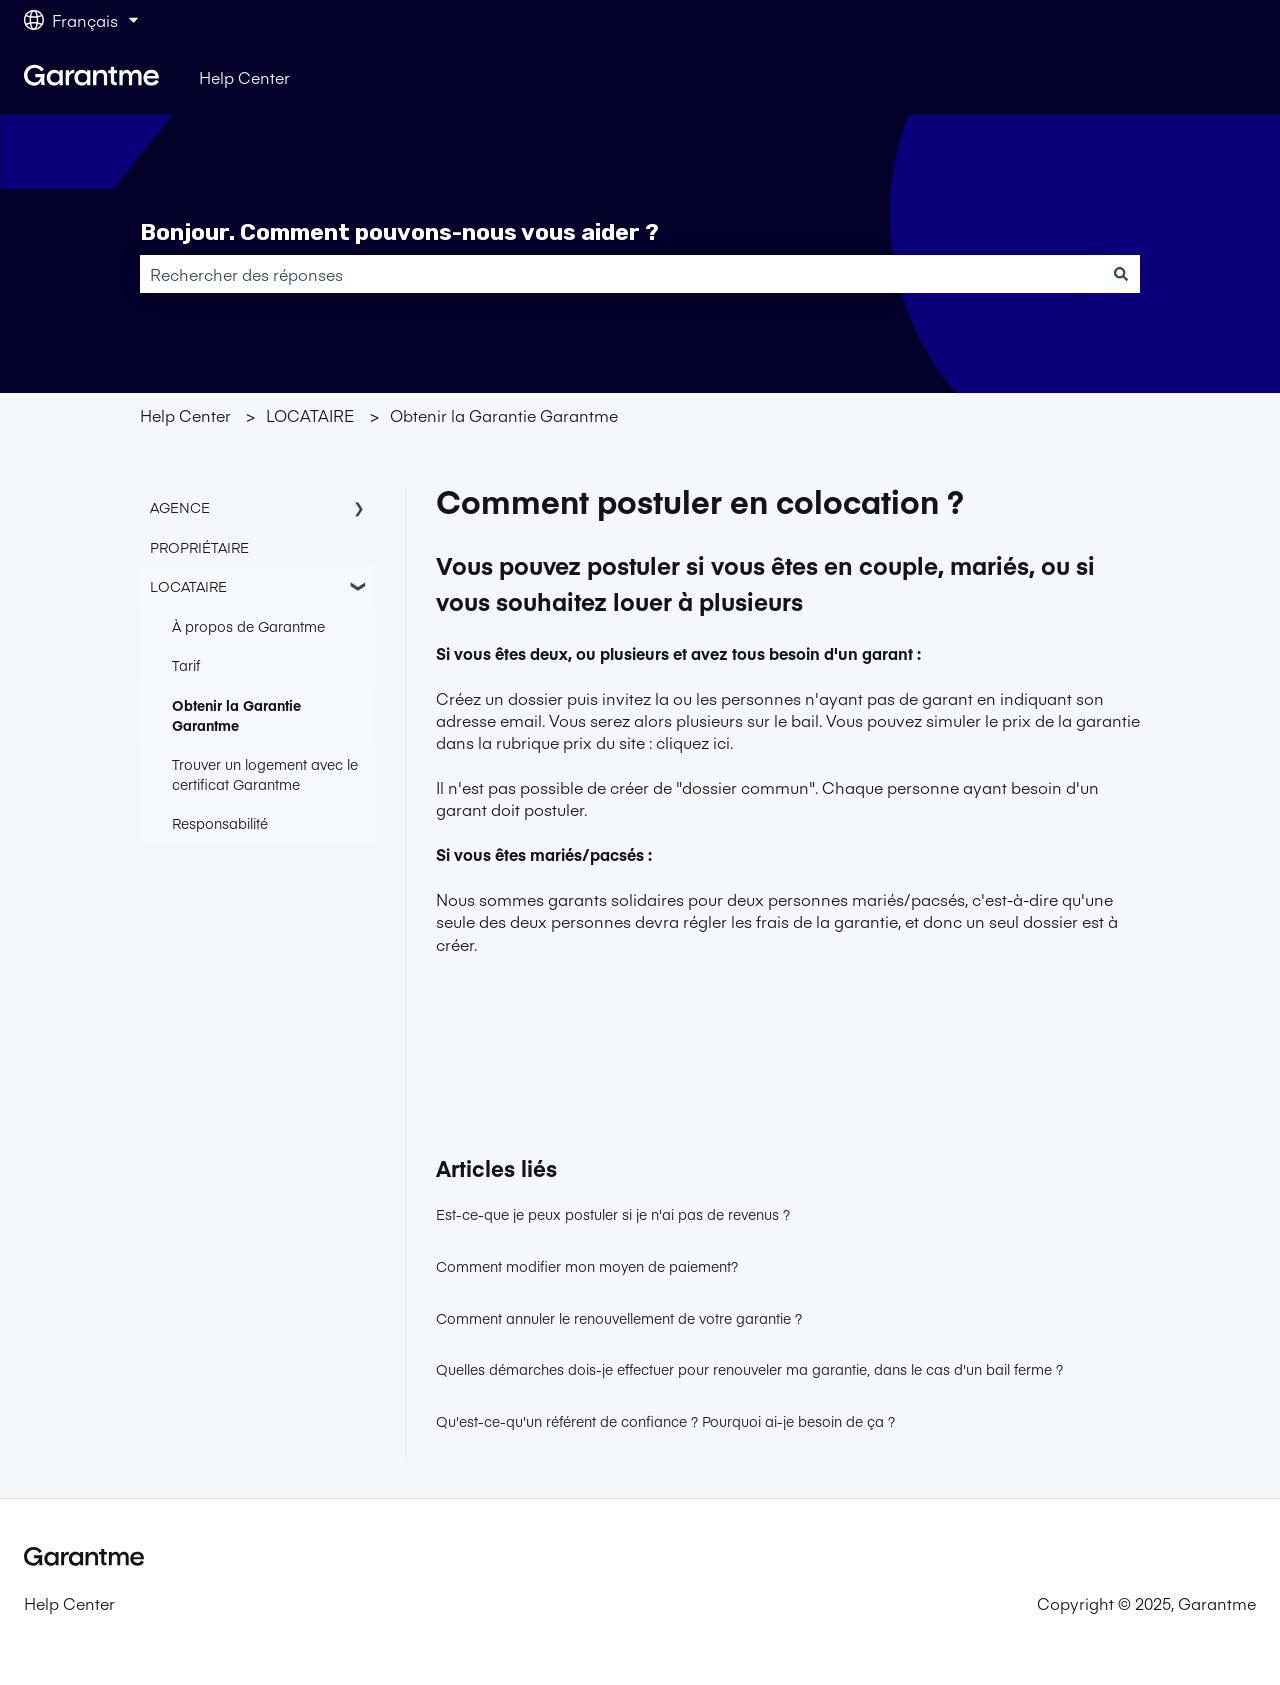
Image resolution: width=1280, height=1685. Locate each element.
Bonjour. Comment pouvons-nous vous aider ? (399, 232)
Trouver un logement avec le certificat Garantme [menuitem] (265, 774)
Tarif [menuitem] (186, 665)
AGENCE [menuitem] (180, 507)
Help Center (244, 77)
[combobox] (621, 274)
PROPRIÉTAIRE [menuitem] (199, 547)
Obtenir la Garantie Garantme (504, 415)
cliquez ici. (694, 742)
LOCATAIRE (310, 415)
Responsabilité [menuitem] (220, 823)
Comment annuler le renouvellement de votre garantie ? (619, 1318)
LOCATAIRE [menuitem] (188, 586)
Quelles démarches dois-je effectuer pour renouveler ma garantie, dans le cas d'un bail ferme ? (749, 1369)
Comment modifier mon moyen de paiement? (587, 1266)
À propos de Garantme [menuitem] (248, 626)
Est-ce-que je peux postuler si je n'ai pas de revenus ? (613, 1214)
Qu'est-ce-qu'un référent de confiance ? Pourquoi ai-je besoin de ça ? (665, 1421)
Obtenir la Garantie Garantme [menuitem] (236, 715)
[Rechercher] (1121, 274)
